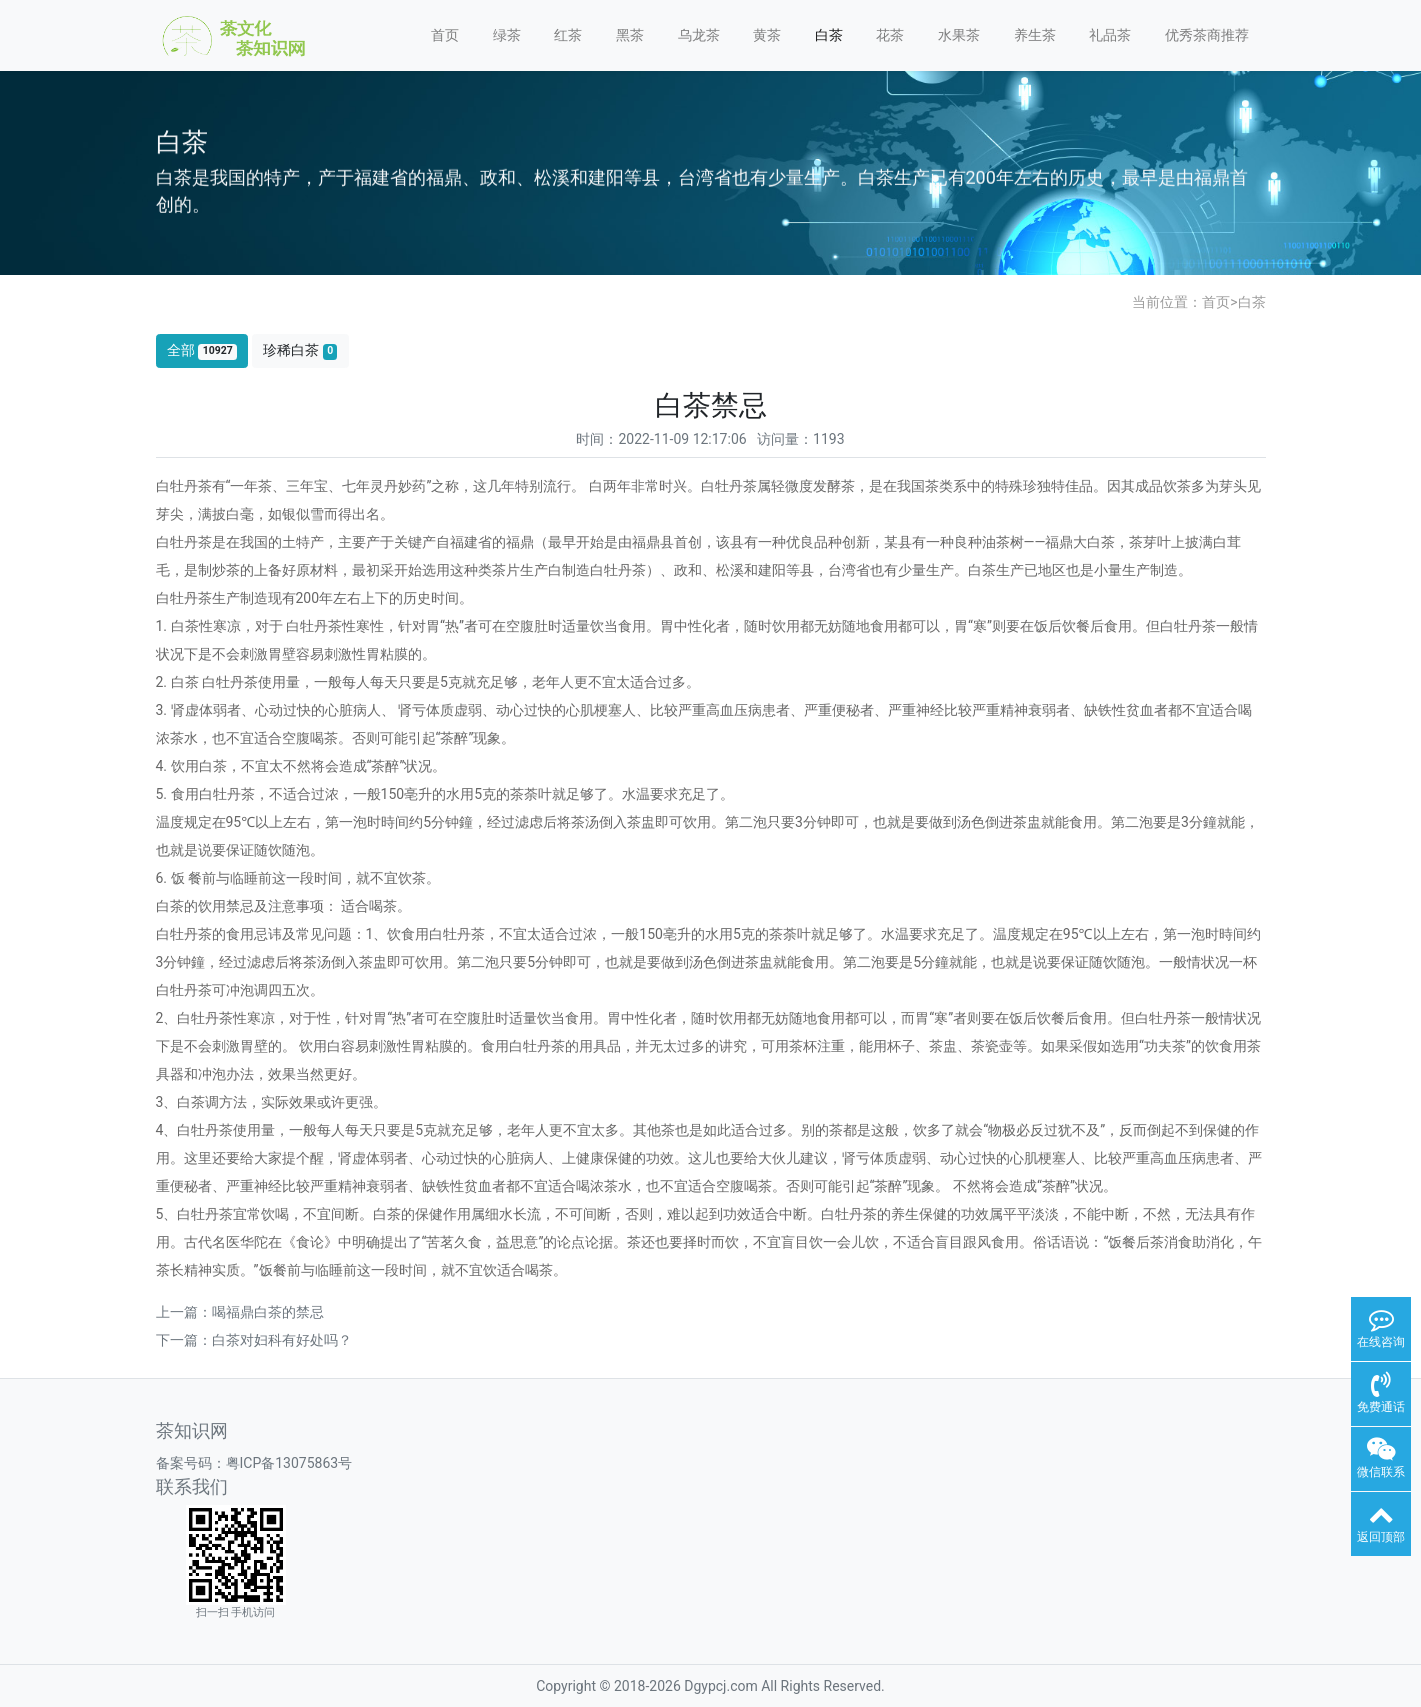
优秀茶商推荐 (1207, 35)
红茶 (568, 35)
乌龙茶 (699, 35)
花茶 (890, 35)
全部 (202, 350)
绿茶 (507, 35)
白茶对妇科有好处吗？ (282, 1340)
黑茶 (630, 35)
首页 (445, 35)
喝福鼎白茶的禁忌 (268, 1312)
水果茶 (959, 35)
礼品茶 (1110, 35)
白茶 (829, 35)
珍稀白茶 (300, 350)
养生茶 (1035, 35)
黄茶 (767, 35)
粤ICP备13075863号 (289, 1463)
